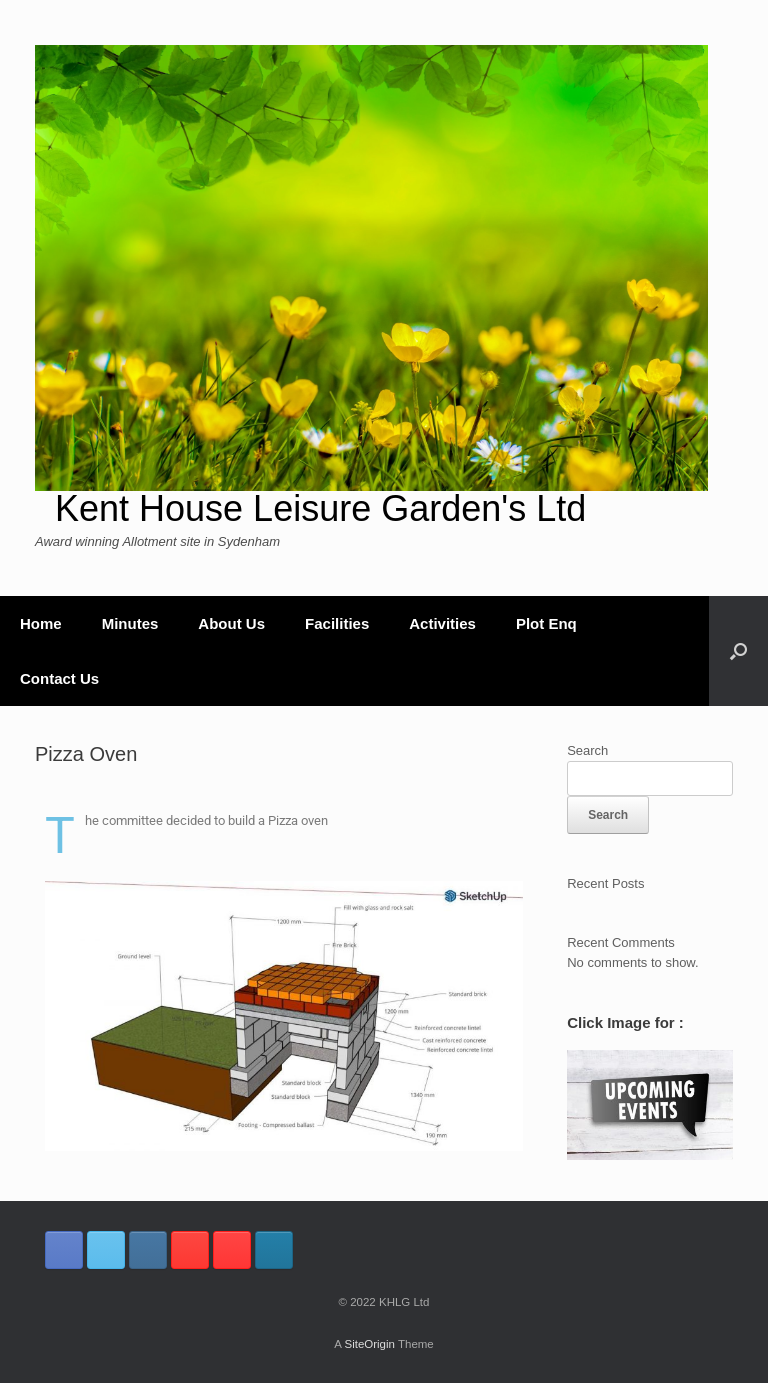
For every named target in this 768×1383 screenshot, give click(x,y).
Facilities (337, 623)
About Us (231, 623)
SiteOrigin (369, 1344)
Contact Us (59, 678)
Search (587, 750)
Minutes (130, 623)
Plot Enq (546, 623)
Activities (442, 623)
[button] (738, 651)
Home (41, 623)
